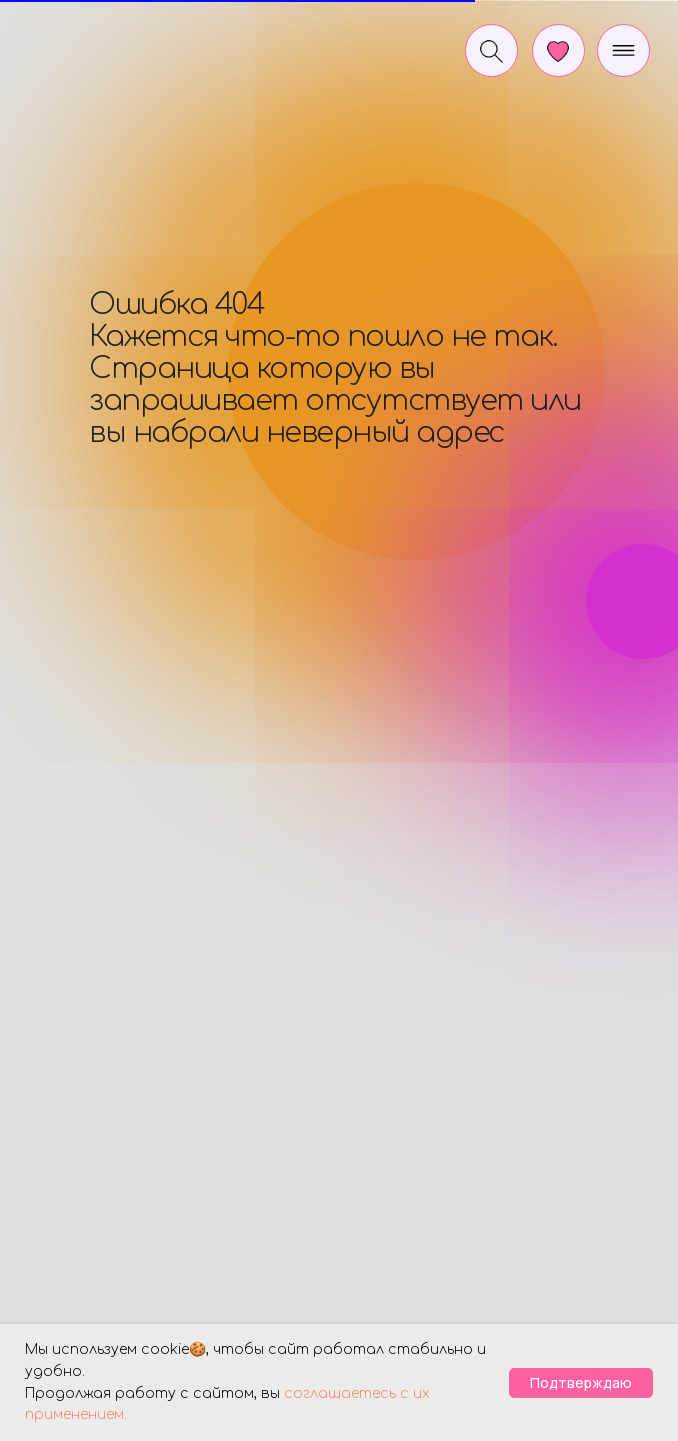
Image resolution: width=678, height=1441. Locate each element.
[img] (97, 44)
